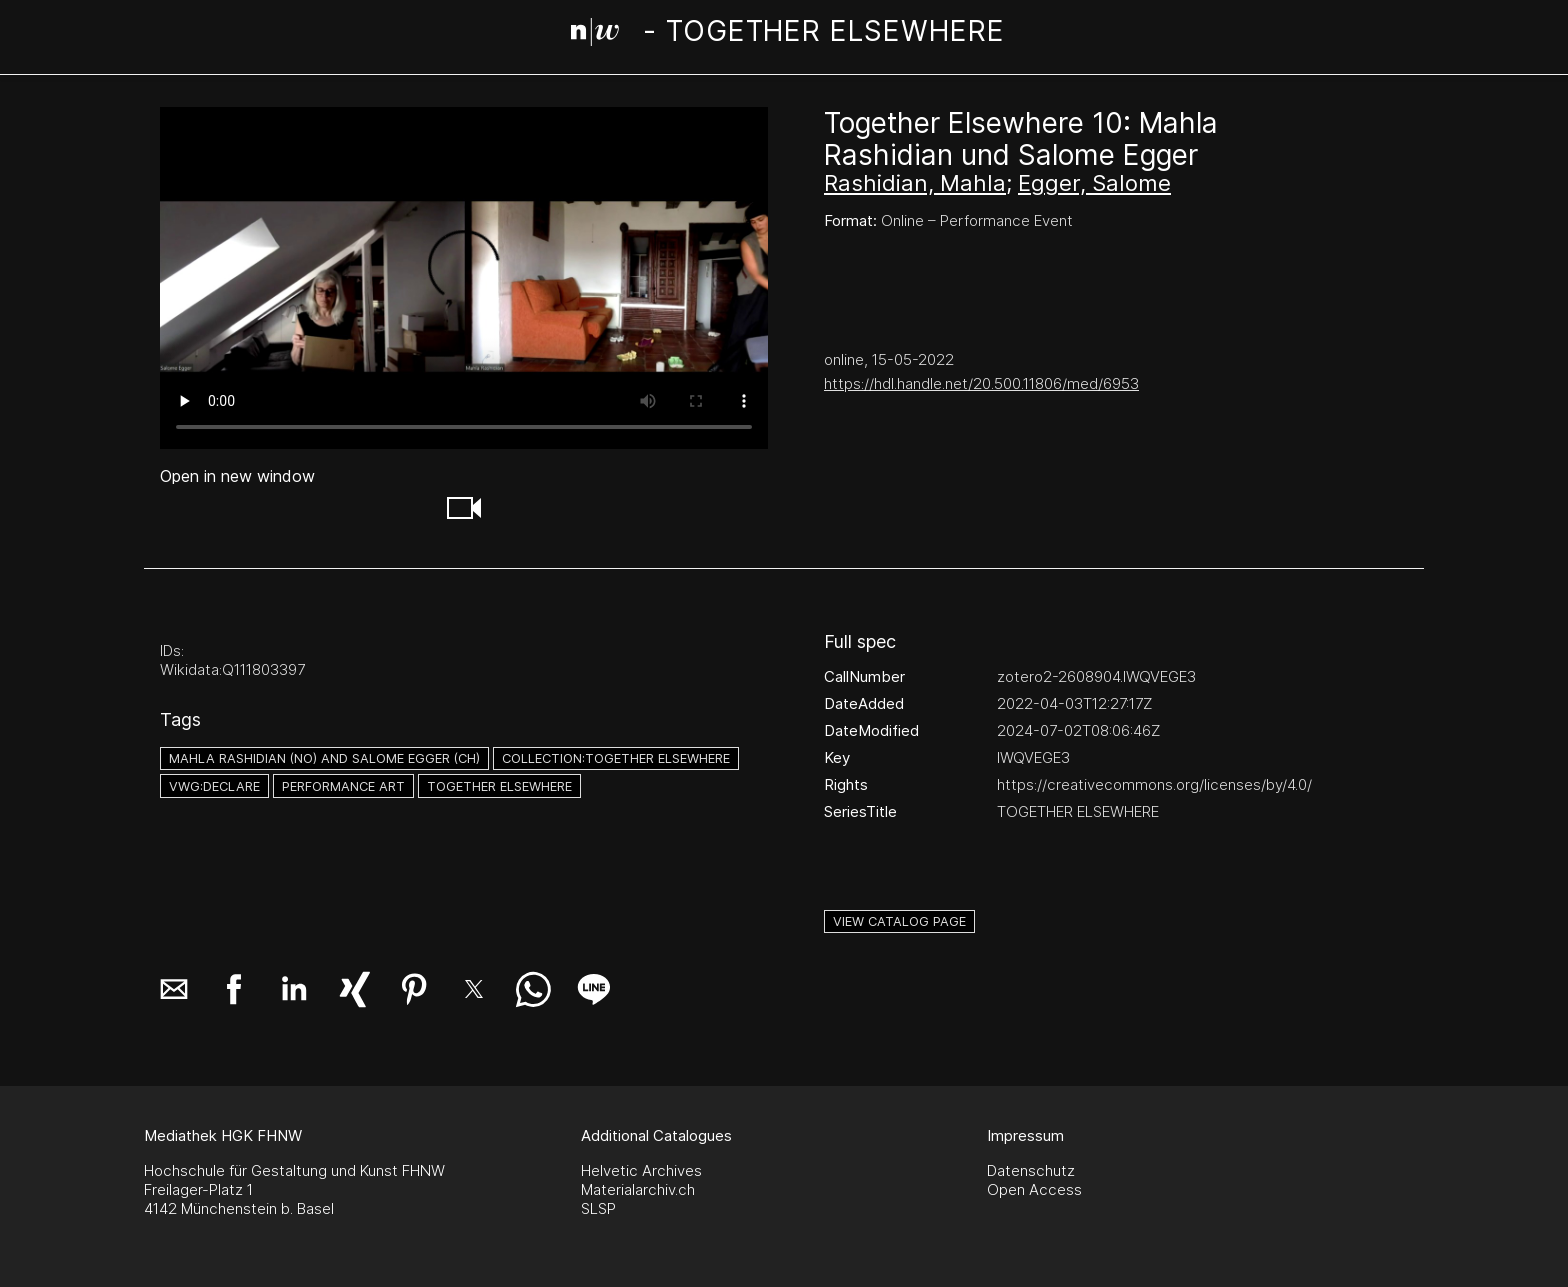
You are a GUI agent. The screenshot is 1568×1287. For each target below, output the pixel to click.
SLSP (598, 1208)
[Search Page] (788, 35)
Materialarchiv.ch (638, 1189)
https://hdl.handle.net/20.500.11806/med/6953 (981, 383)
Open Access (1034, 1189)
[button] (464, 508)
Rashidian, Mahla (915, 183)
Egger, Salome (1094, 183)
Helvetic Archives (641, 1170)
